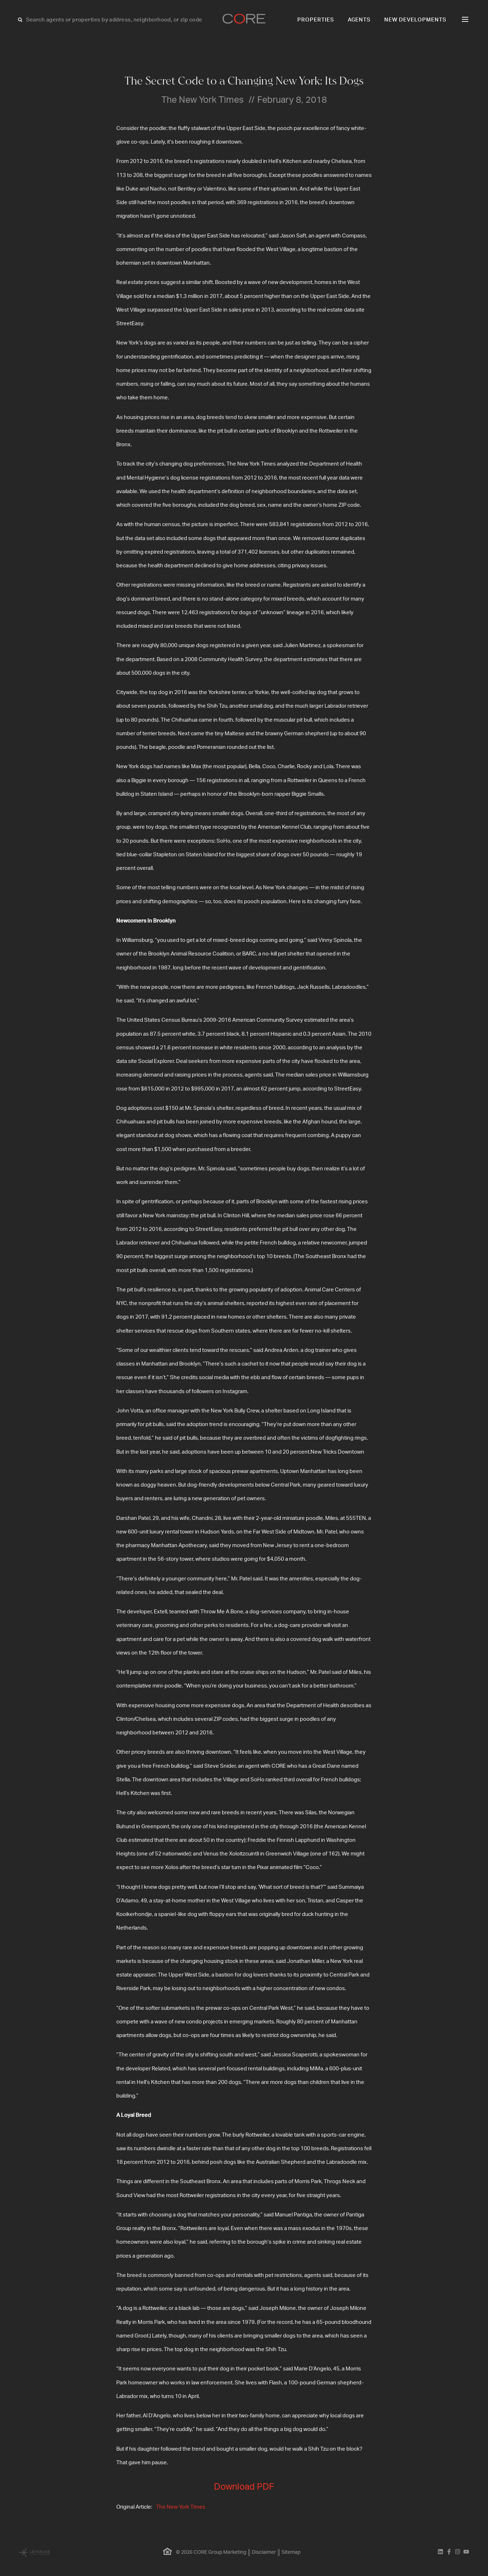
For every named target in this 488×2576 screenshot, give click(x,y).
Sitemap (291, 2552)
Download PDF (244, 2487)
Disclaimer (264, 2552)
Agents (359, 20)
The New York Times (180, 2507)
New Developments (415, 20)
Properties (315, 20)
